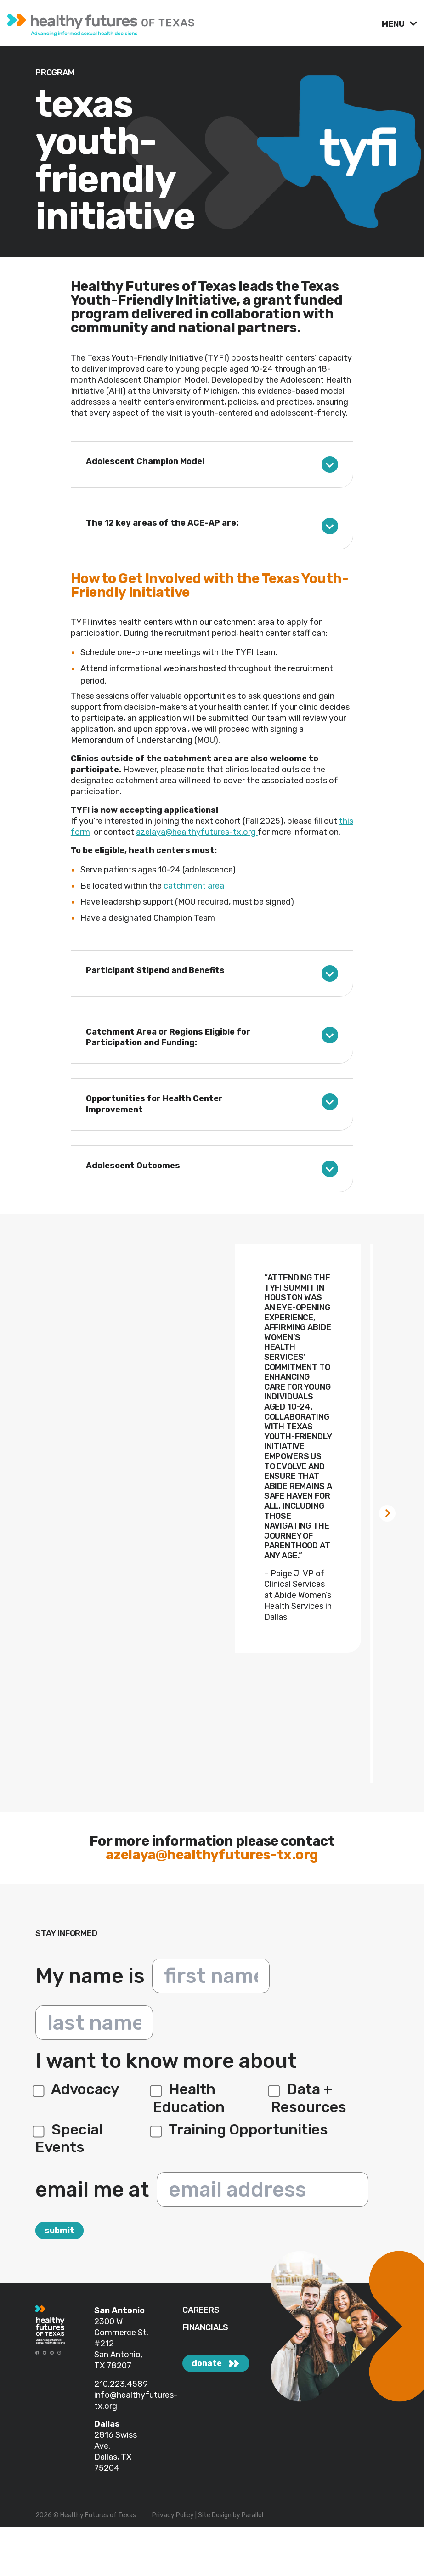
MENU (394, 24)
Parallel (252, 2515)
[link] (191, 22)
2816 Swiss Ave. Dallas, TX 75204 (115, 2451)
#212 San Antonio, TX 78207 (118, 2354)
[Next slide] (387, 1513)
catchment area (194, 886)
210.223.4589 (121, 2384)
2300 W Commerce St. (121, 2327)
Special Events (68, 2138)
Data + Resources (308, 2097)
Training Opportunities (240, 2129)
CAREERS (201, 2310)
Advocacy (77, 2089)
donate (207, 2363)
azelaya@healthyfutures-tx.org (197, 832)
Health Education (189, 2097)
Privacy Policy (173, 2515)
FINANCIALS (205, 2328)
